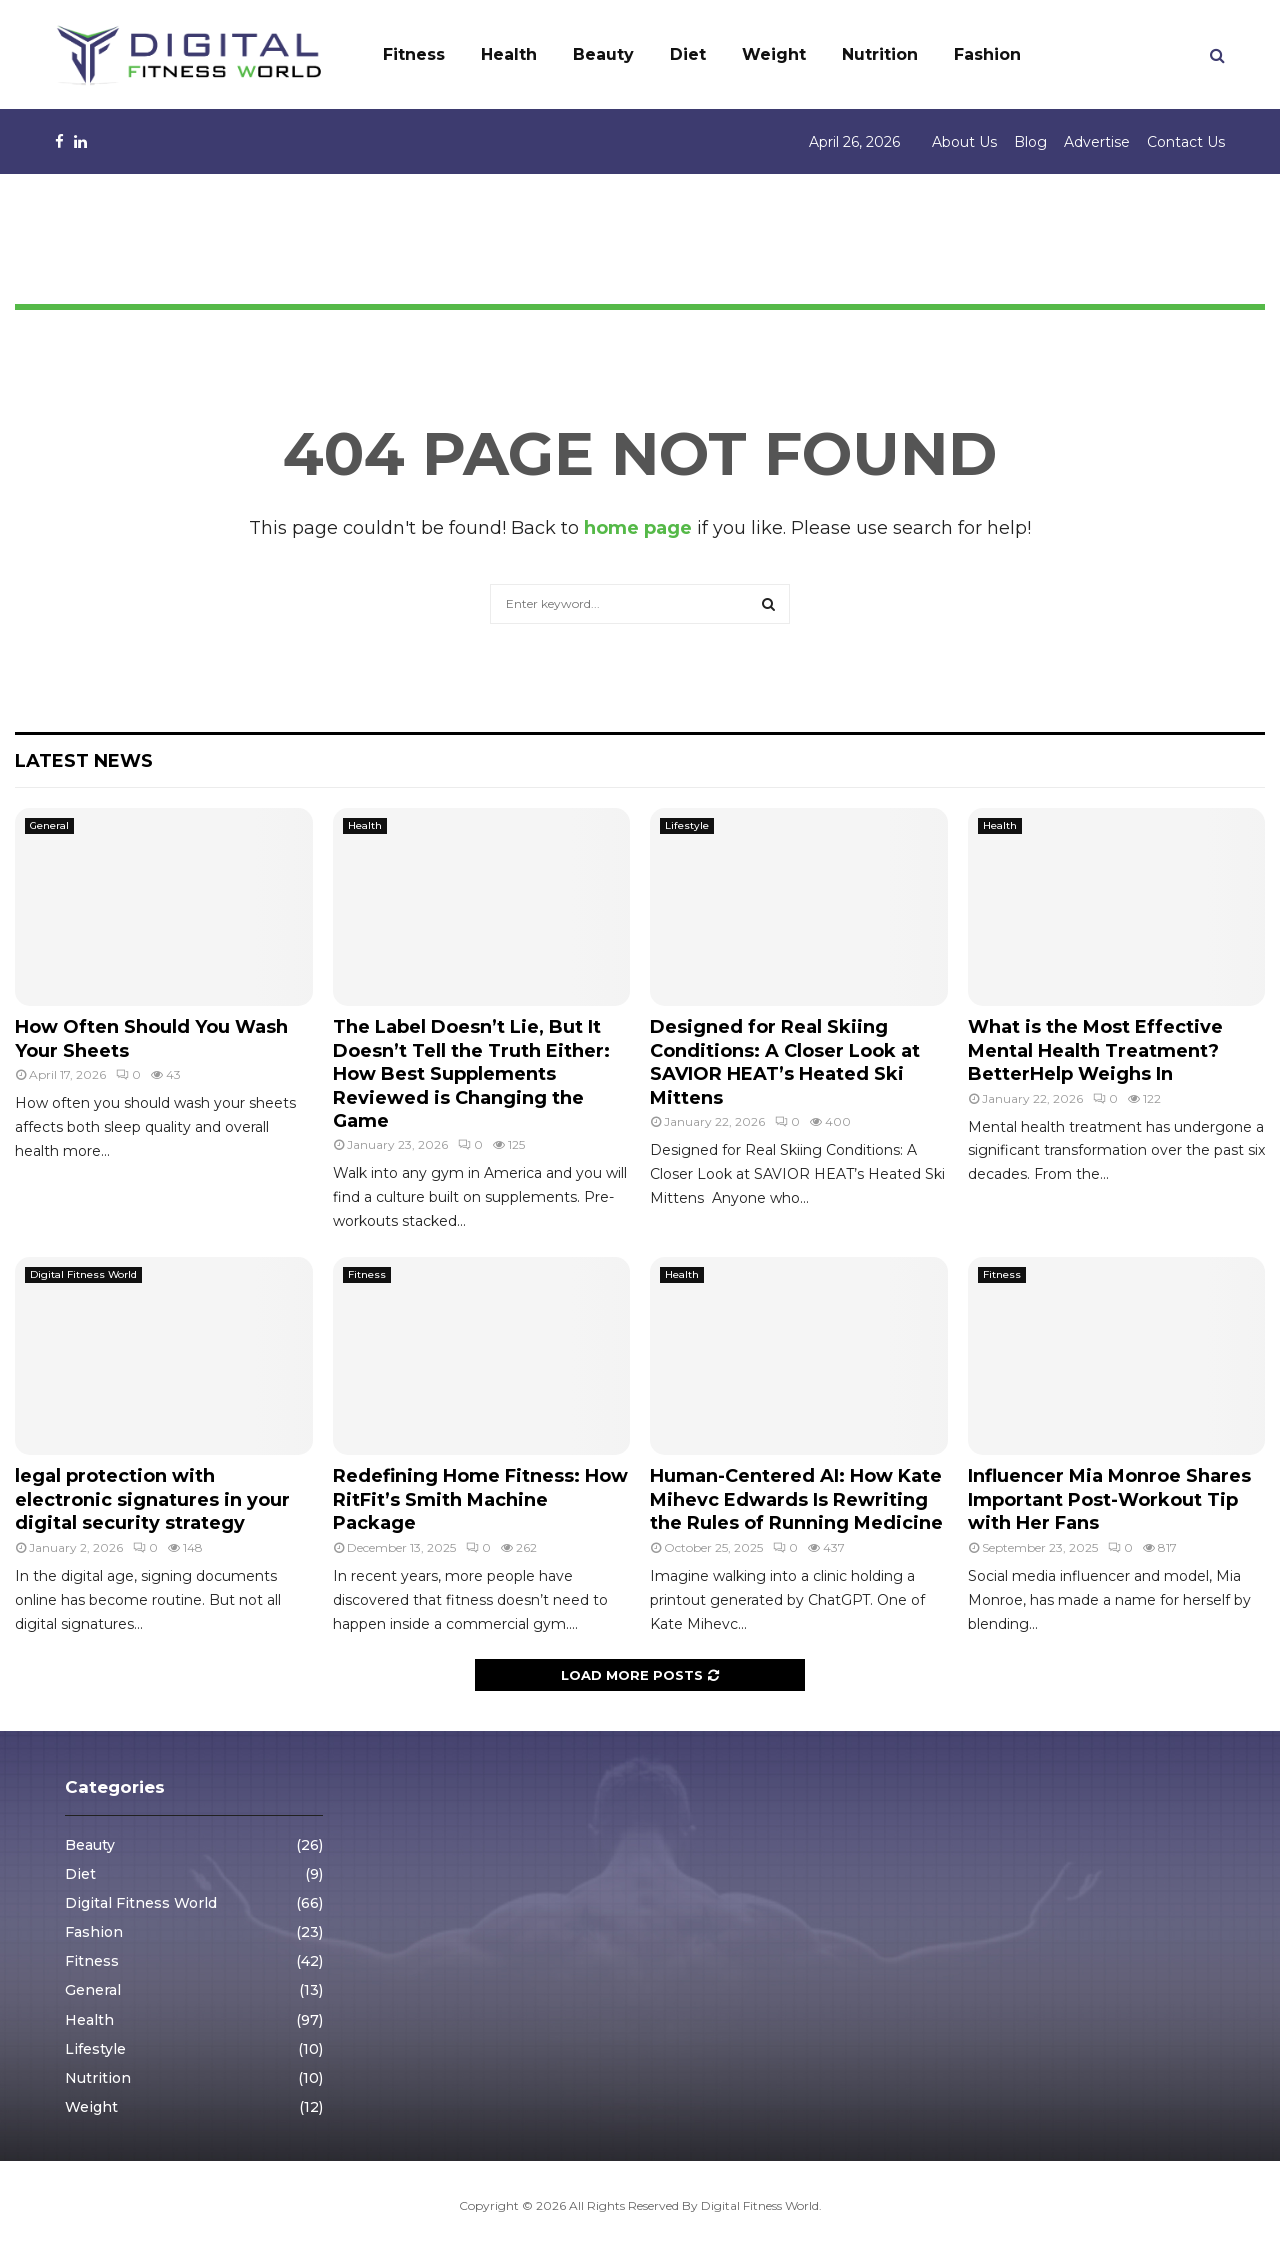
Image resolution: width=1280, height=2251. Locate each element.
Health (509, 54)
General (49, 825)
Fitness (414, 54)
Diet (688, 54)
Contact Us (1186, 142)
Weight (774, 54)
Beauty (603, 54)
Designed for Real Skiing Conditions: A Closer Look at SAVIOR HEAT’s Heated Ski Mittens (785, 1062)
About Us (964, 142)
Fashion (987, 54)
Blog (1030, 142)
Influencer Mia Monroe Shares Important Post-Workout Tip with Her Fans (1109, 1499)
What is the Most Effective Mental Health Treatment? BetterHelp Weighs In (1095, 1050)
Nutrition (880, 54)
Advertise (1097, 142)
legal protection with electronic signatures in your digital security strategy (152, 1499)
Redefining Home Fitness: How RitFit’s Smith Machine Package (480, 1499)
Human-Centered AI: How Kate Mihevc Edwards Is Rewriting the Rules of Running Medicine (796, 1499)
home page (638, 528)
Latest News (84, 761)
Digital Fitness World (83, 1274)
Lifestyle (687, 825)
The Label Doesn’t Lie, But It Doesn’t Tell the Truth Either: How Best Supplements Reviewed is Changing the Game (471, 1074)
